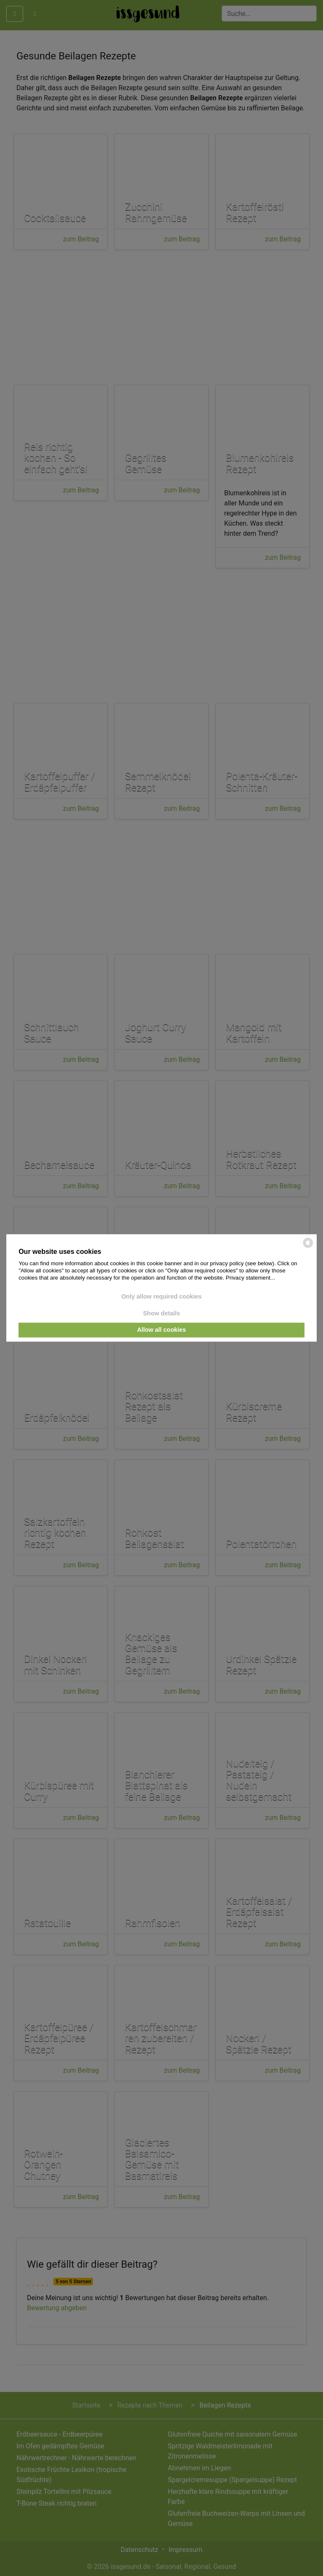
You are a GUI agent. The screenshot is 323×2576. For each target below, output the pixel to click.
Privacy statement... (250, 1278)
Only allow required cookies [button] (161, 1296)
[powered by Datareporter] (308, 1247)
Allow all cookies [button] (161, 1330)
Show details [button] (161, 1313)
